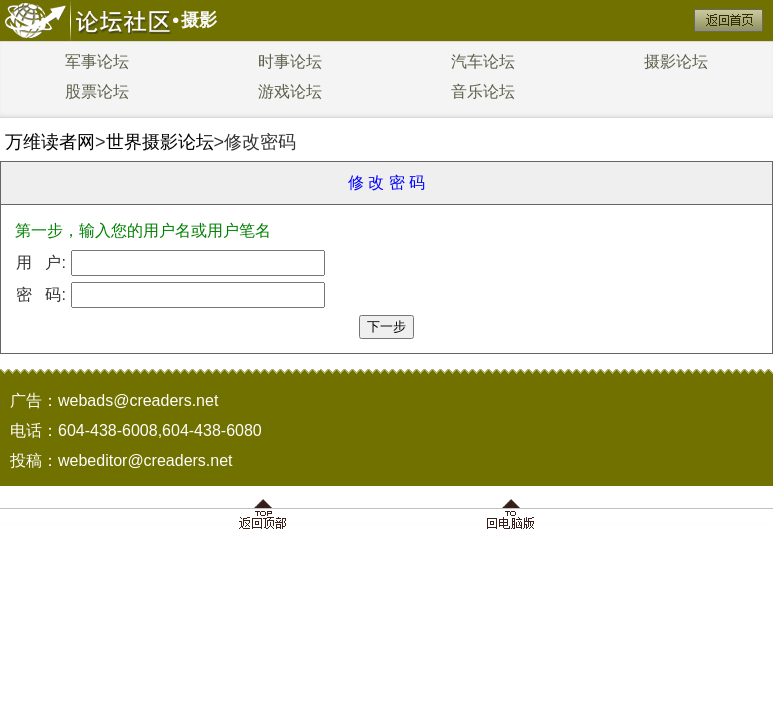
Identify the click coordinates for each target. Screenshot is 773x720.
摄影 (199, 20)
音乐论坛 (483, 91)
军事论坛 (97, 61)
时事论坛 (290, 61)
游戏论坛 (290, 91)
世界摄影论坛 (160, 142)
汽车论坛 (483, 61)
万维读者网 (50, 142)
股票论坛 (97, 91)
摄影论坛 (676, 61)
